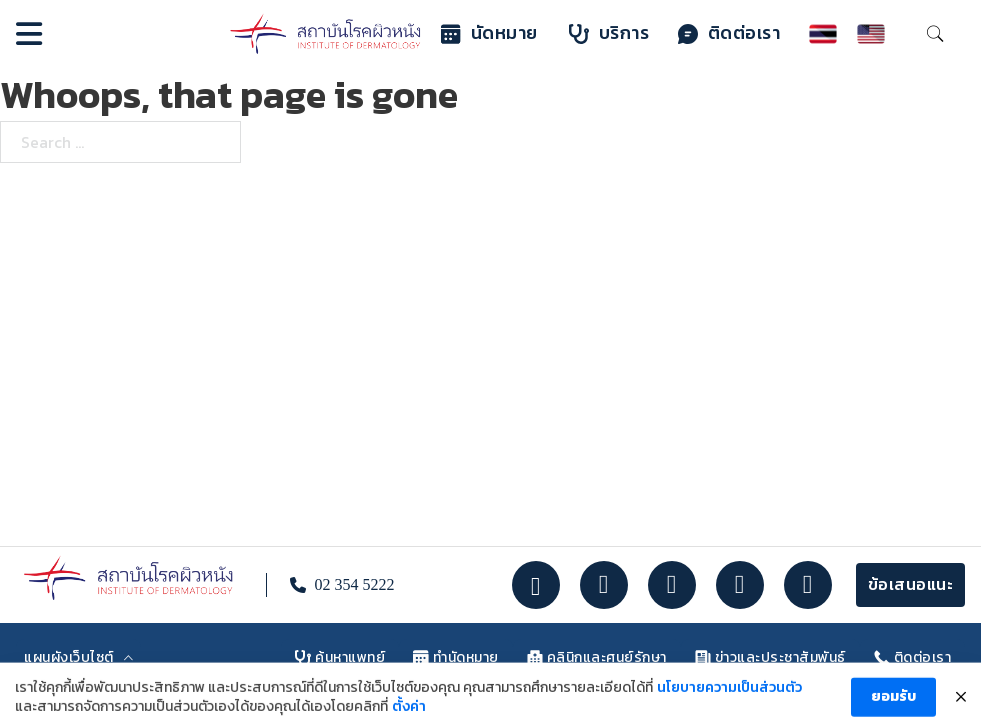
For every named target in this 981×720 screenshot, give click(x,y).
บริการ (609, 33)
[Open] (29, 34)
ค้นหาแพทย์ (340, 657)
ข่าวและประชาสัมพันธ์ (770, 657)
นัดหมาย (489, 33)
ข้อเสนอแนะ (911, 584)
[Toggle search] (935, 34)
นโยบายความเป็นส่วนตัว (729, 702)
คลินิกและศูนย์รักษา (597, 657)
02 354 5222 (354, 584)
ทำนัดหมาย (456, 657)
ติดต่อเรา (729, 33)
